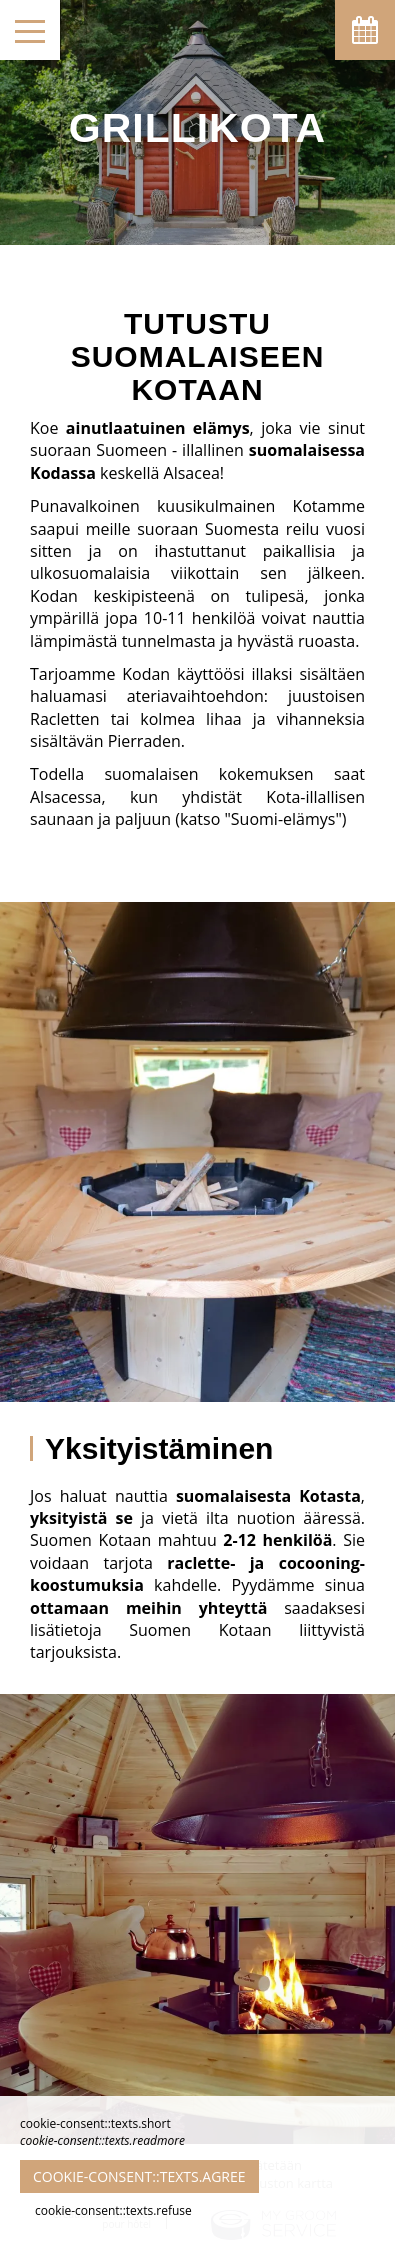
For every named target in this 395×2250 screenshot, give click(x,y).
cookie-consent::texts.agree (139, 2176)
